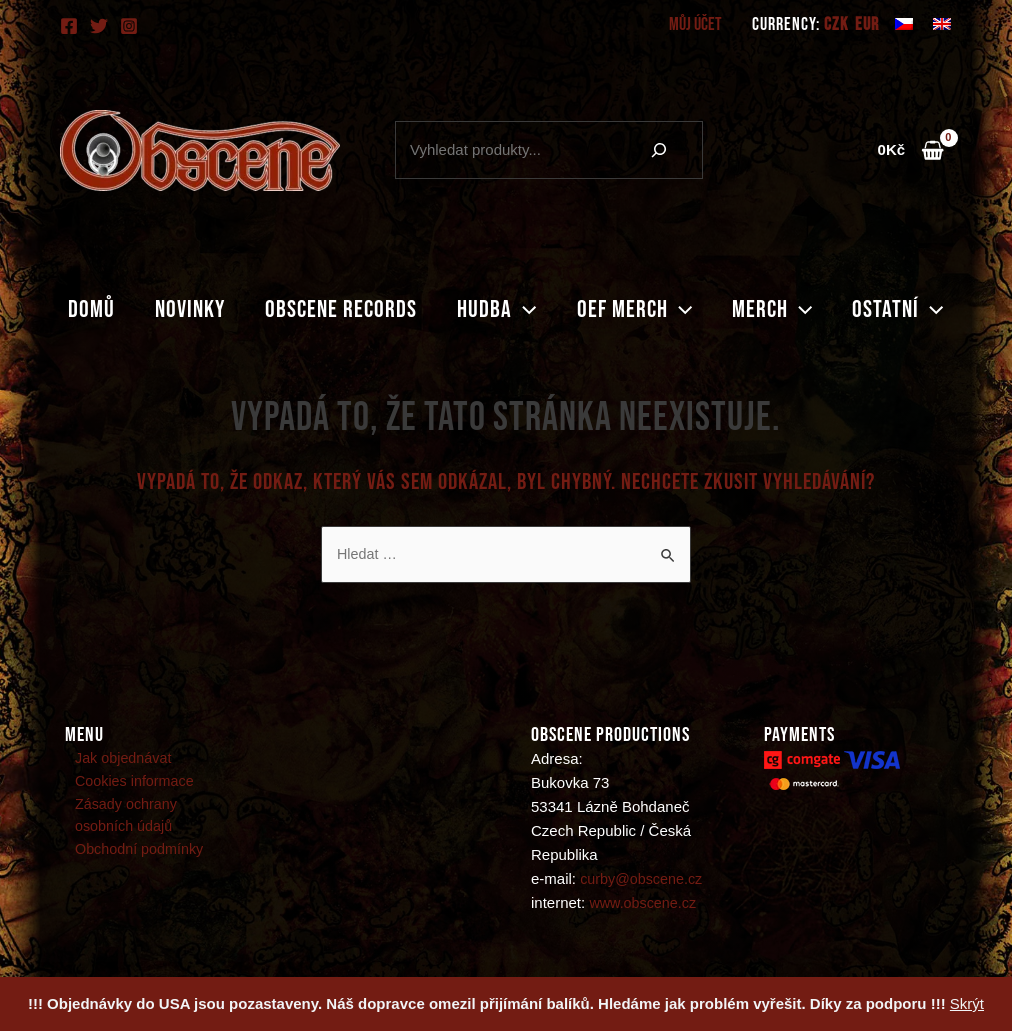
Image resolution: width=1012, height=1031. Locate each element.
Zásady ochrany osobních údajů (151, 819)
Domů (67, 309)
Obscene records (333, 309)
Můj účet (697, 24)
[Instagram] (129, 26)
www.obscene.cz (645, 903)
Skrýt (967, 1003)
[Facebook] (69, 26)
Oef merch (642, 310)
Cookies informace (127, 783)
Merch (788, 310)
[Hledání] (659, 150)
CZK (836, 25)
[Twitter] (99, 26)
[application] (524, 310)
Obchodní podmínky (132, 855)
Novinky (174, 309)
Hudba (496, 310)
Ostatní (921, 310)
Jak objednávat (115, 759)
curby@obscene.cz (644, 879)
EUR (867, 25)
